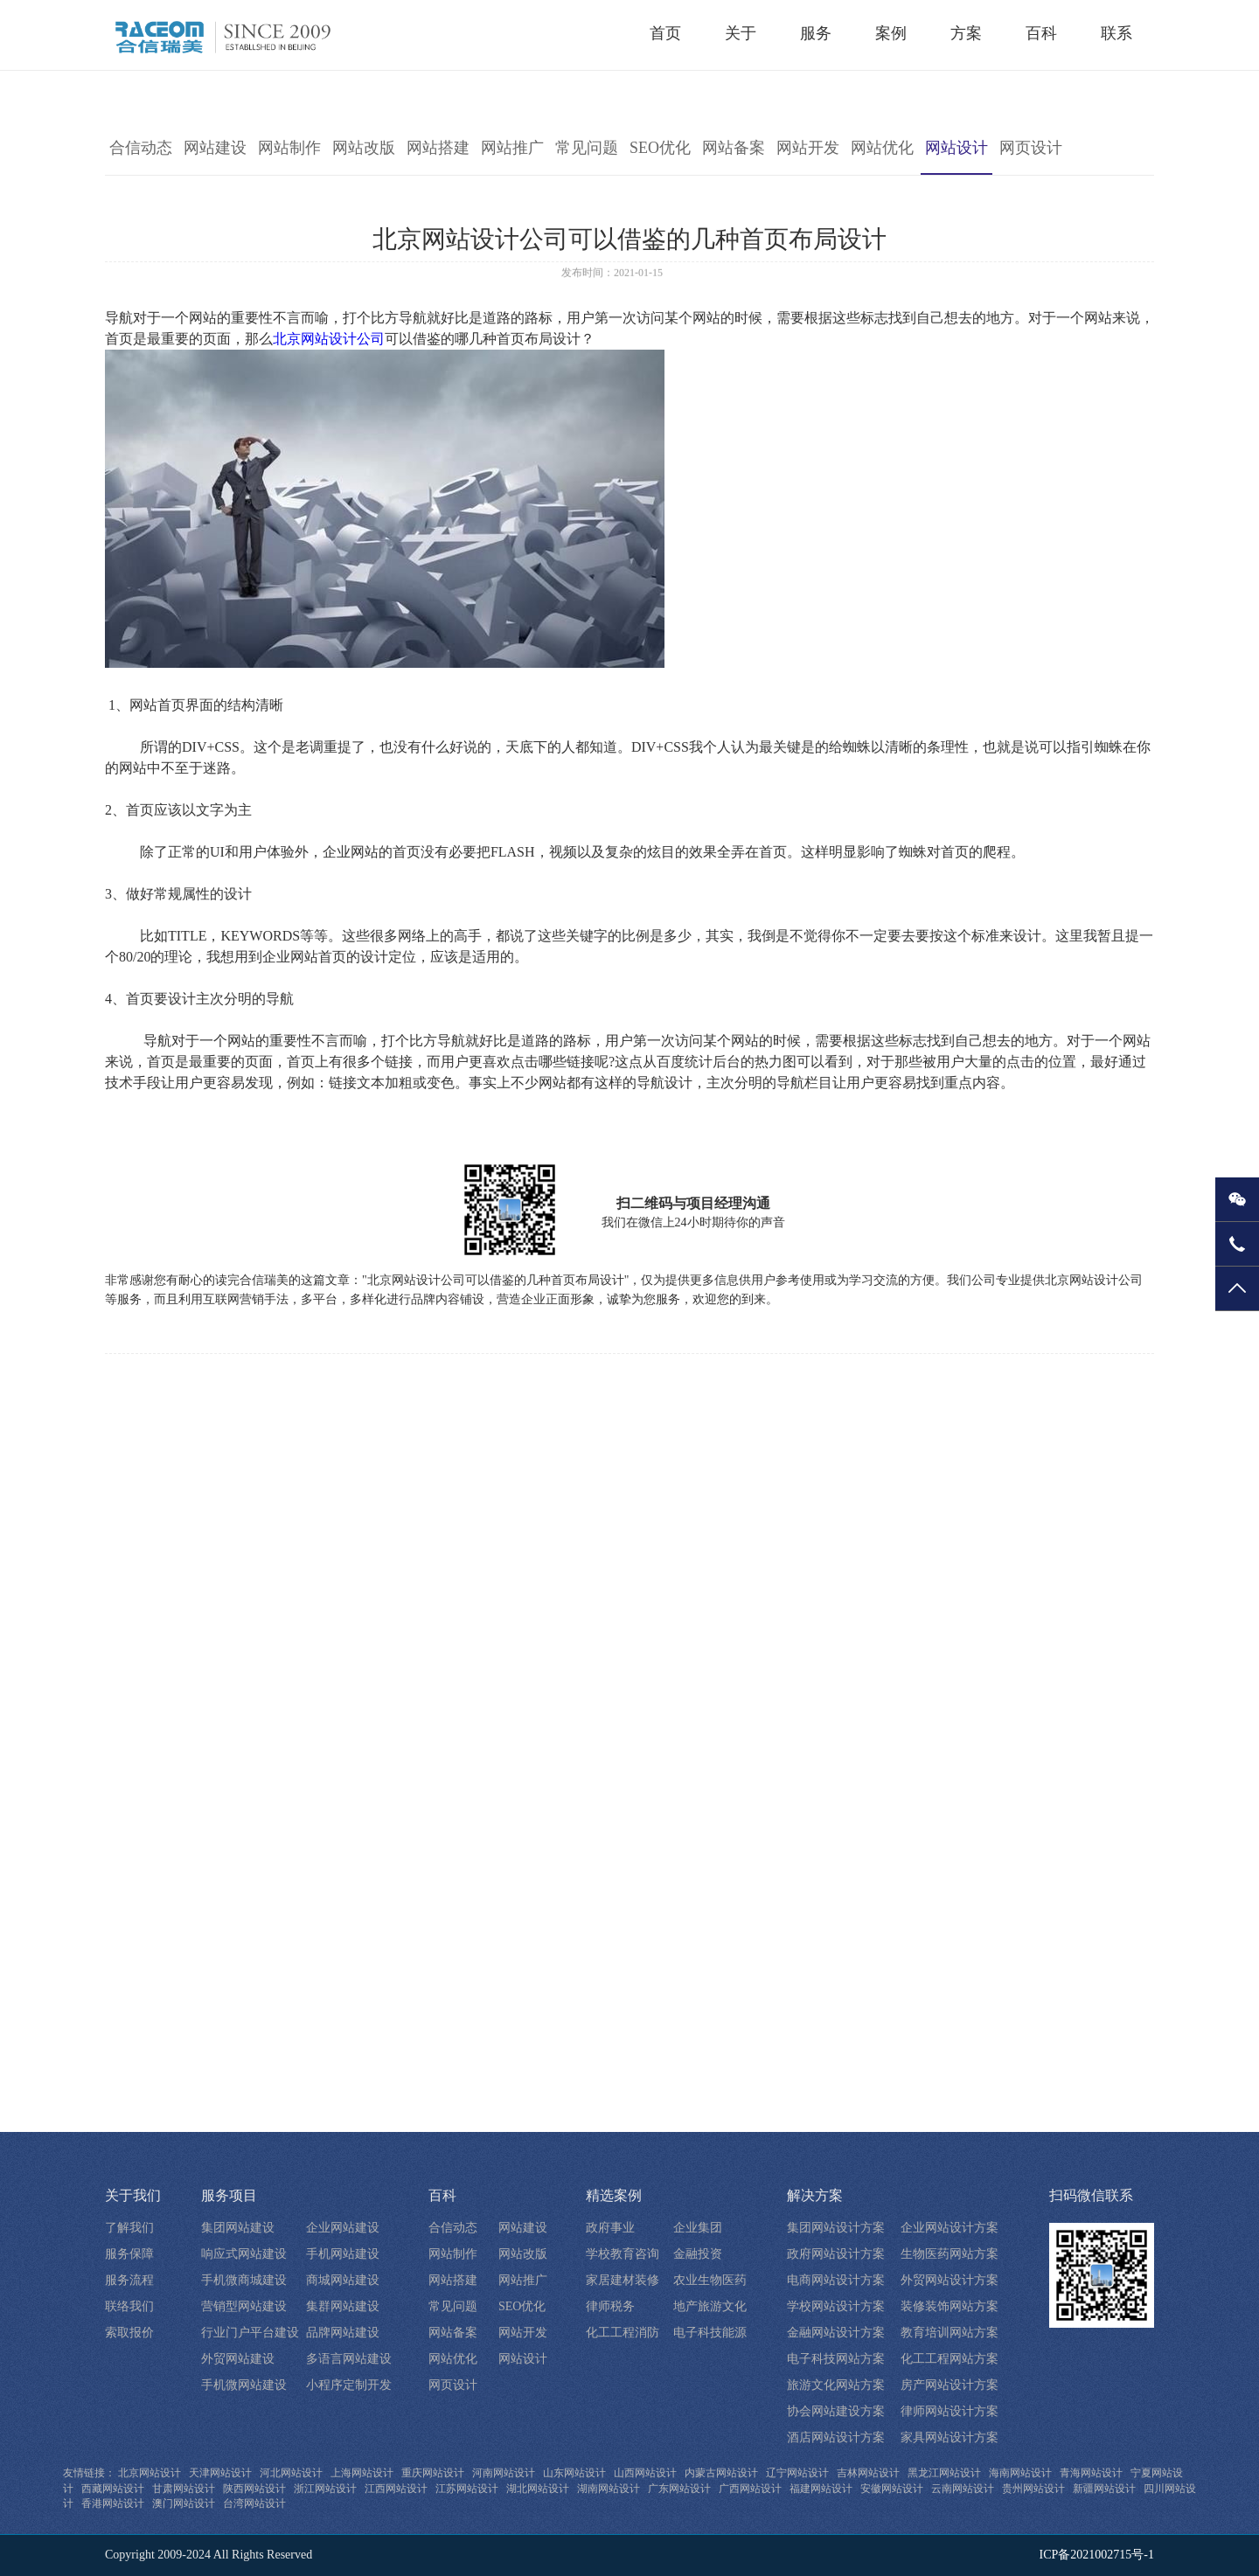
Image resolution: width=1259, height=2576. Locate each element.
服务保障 (129, 2253)
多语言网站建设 (349, 2358)
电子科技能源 (710, 2332)
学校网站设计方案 (836, 2306)
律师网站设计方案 (949, 2411)
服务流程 (129, 2280)
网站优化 (882, 147)
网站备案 (733, 147)
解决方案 (815, 2195)
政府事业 (610, 2227)
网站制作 (289, 147)
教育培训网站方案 (949, 2332)
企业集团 (697, 2227)
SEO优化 (660, 147)
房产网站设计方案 (949, 2385)
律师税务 (610, 2306)
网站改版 (363, 147)
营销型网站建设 (244, 2306)
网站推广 (512, 147)
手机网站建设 (342, 2253)
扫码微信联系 (1091, 2195)
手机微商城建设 (244, 2280)
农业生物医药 (710, 2280)
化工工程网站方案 (949, 2358)
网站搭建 (438, 147)
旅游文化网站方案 (836, 2385)
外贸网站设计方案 (949, 2280)
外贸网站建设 (238, 2358)
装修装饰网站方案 (949, 2306)
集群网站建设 (342, 2306)
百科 (442, 2195)
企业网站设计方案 (949, 2227)
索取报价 (129, 2332)
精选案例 (614, 2195)
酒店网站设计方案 (836, 2437)
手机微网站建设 (244, 2385)
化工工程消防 (622, 2332)
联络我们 (129, 2306)
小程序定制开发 (349, 2385)
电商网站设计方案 (836, 2280)
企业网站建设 (342, 2227)
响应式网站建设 (244, 2253)
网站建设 (215, 147)
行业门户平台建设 (250, 2332)
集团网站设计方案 (836, 2227)
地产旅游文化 (710, 2306)
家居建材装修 (622, 2280)
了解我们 (129, 2227)
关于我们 (133, 2195)
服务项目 (229, 2195)
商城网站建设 (342, 2280)
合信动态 (140, 147)
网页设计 (1030, 147)
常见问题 (586, 147)
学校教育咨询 (622, 2253)
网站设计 (956, 147)
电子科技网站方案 (836, 2358)
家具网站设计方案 (949, 2437)
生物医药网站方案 (949, 2253)
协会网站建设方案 (836, 2411)
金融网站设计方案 (836, 2332)
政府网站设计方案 (836, 2253)
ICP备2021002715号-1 (1097, 2554)
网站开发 (807, 147)
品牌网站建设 (342, 2332)
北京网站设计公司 (329, 338)
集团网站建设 (238, 2227)
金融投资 (697, 2253)
